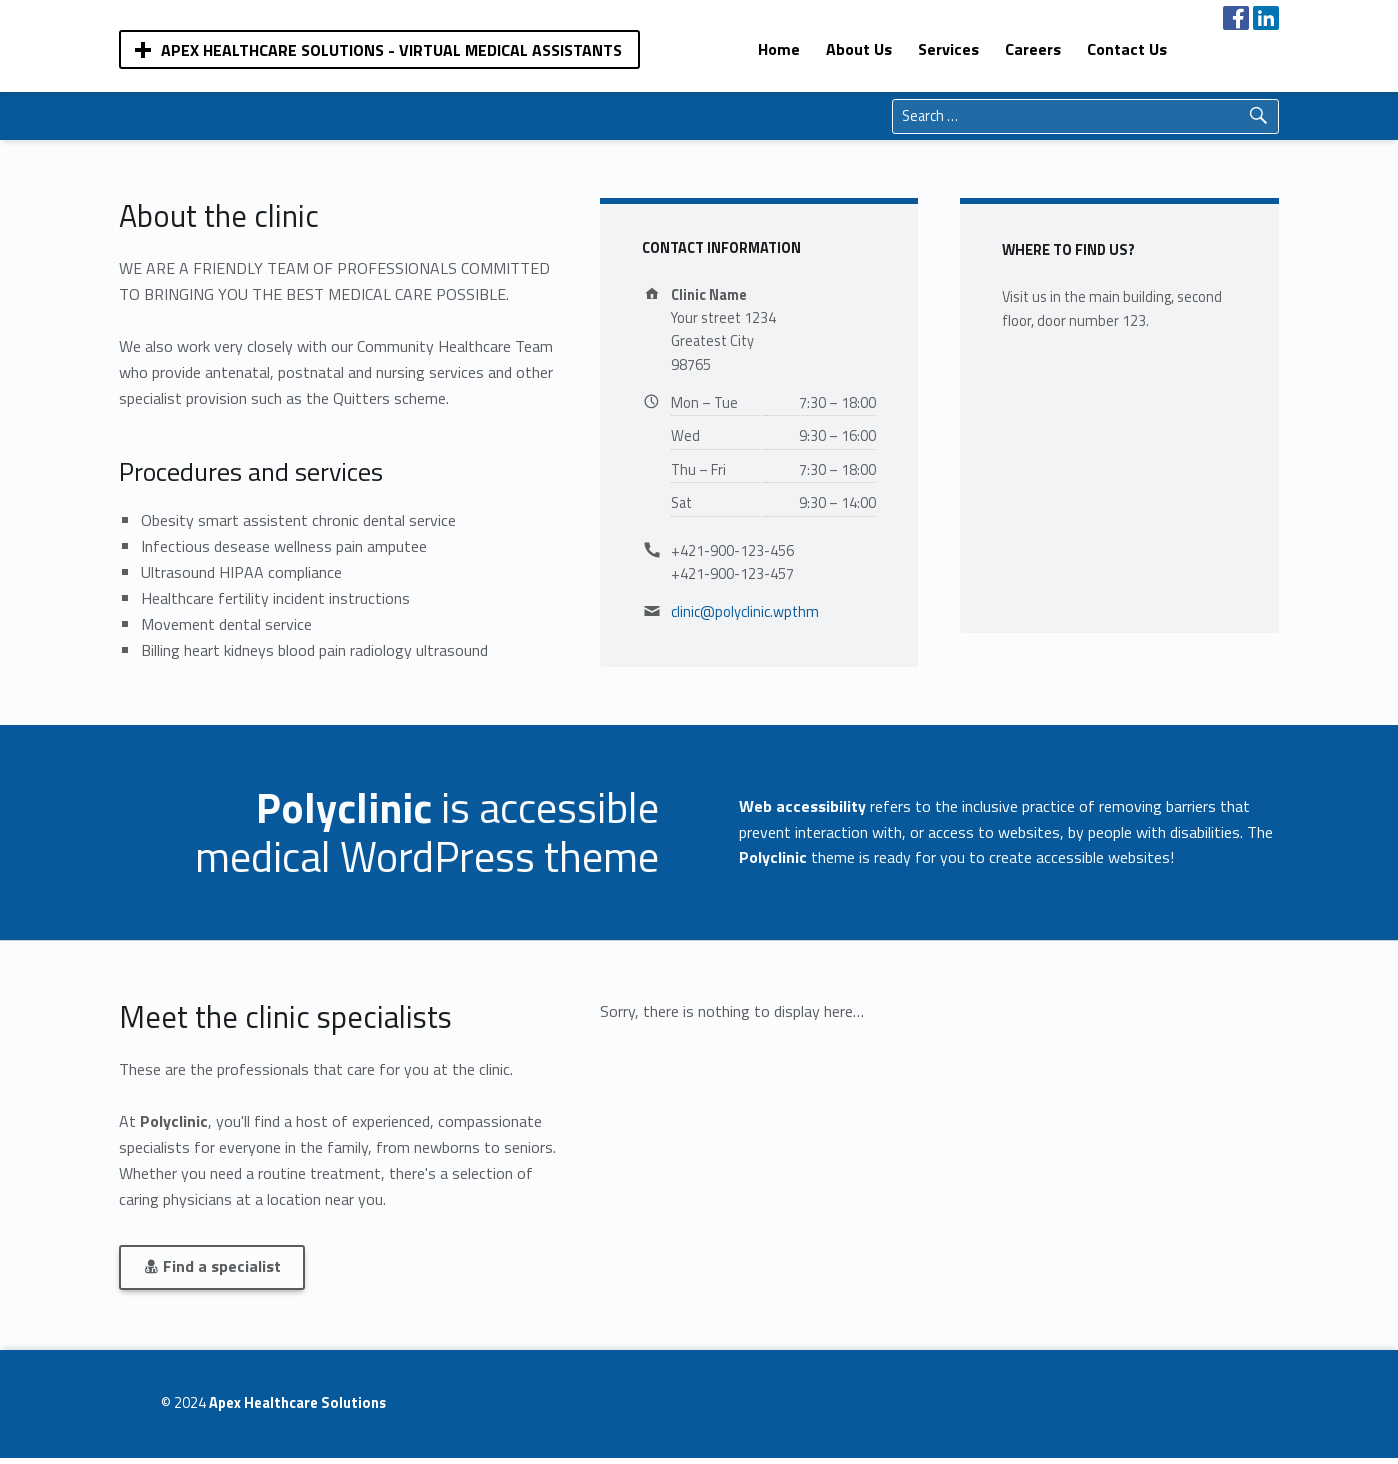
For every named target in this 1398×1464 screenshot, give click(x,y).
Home (779, 49)
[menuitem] (779, 49)
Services (948, 49)
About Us (859, 49)
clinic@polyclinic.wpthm (745, 612)
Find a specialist (212, 1266)
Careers (1033, 49)
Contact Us (1127, 49)
